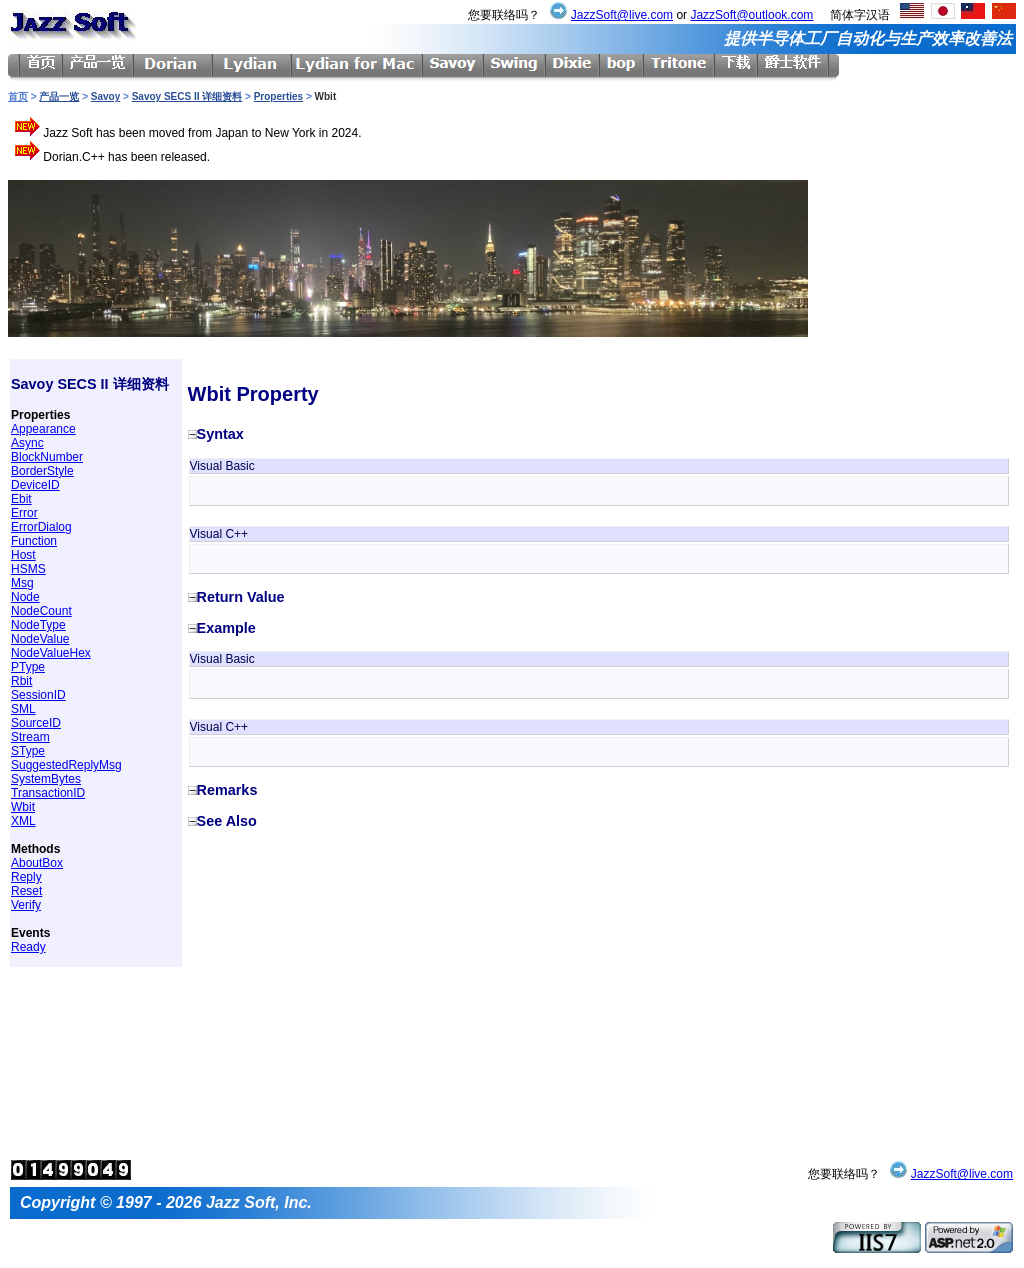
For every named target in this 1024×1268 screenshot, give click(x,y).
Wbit (23, 807)
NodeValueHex (51, 653)
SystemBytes (46, 779)
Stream (30, 737)
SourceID (36, 723)
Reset (26, 891)
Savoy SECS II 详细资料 (187, 96)
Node (25, 597)
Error (24, 513)
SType (28, 751)
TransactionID (48, 793)
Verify (26, 905)
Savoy (105, 96)
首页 (18, 96)
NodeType (38, 625)
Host (23, 555)
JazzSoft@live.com (622, 15)
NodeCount (41, 611)
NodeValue (40, 639)
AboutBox (37, 863)
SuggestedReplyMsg (66, 765)
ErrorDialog (41, 527)
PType (28, 667)
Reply (26, 877)
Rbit (21, 681)
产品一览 (59, 96)
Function (34, 541)
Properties (278, 96)
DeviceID (35, 485)
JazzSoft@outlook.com (751, 15)
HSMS (28, 569)
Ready (28, 947)
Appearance (43, 429)
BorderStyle (42, 471)
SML (23, 709)
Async (27, 443)
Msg (22, 583)
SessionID (38, 695)
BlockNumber (47, 457)
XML (23, 821)
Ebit (21, 499)
